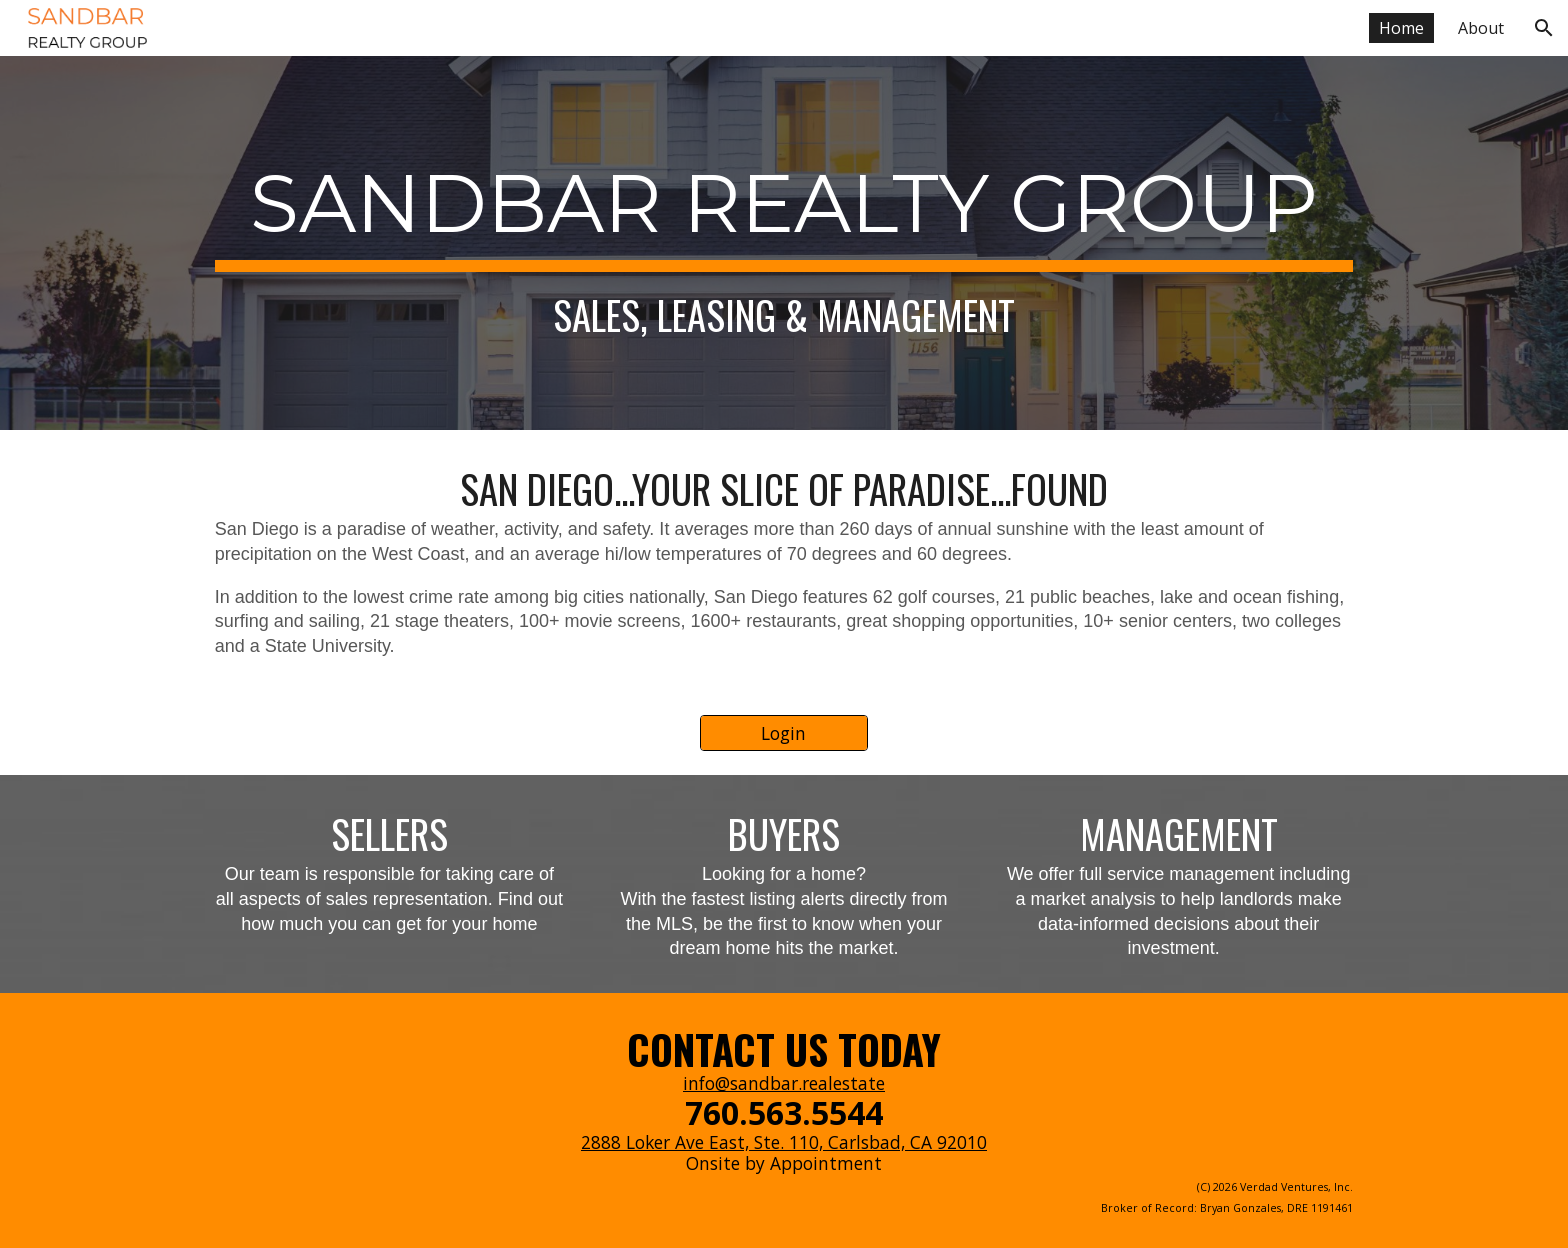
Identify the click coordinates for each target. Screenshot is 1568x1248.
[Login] (784, 733)
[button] (1544, 28)
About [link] (1481, 28)
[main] (784, 243)
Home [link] (1401, 28)
